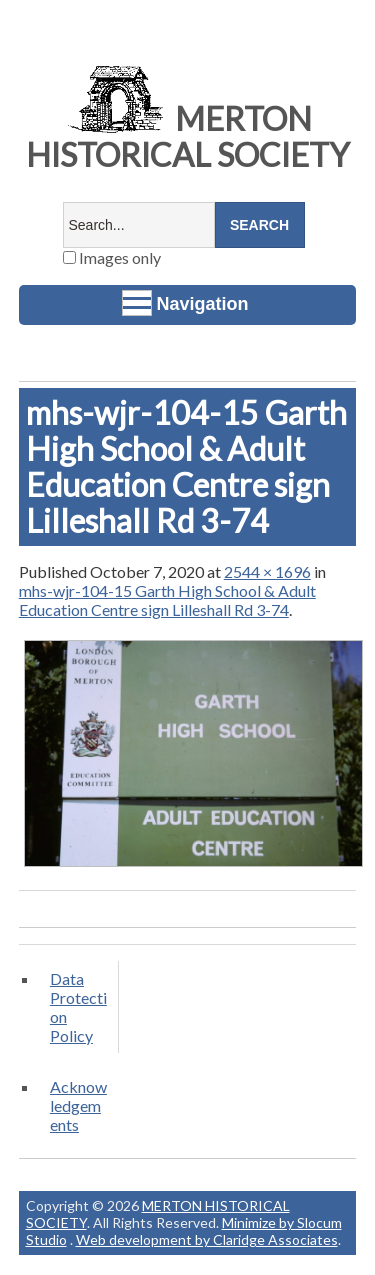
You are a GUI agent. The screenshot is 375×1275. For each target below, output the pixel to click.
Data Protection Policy (78, 1007)
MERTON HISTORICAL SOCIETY (188, 136)
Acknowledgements (78, 1105)
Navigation (185, 303)
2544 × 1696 (267, 571)
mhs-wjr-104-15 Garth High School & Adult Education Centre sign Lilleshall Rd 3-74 (167, 600)
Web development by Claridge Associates (207, 1239)
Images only (112, 257)
